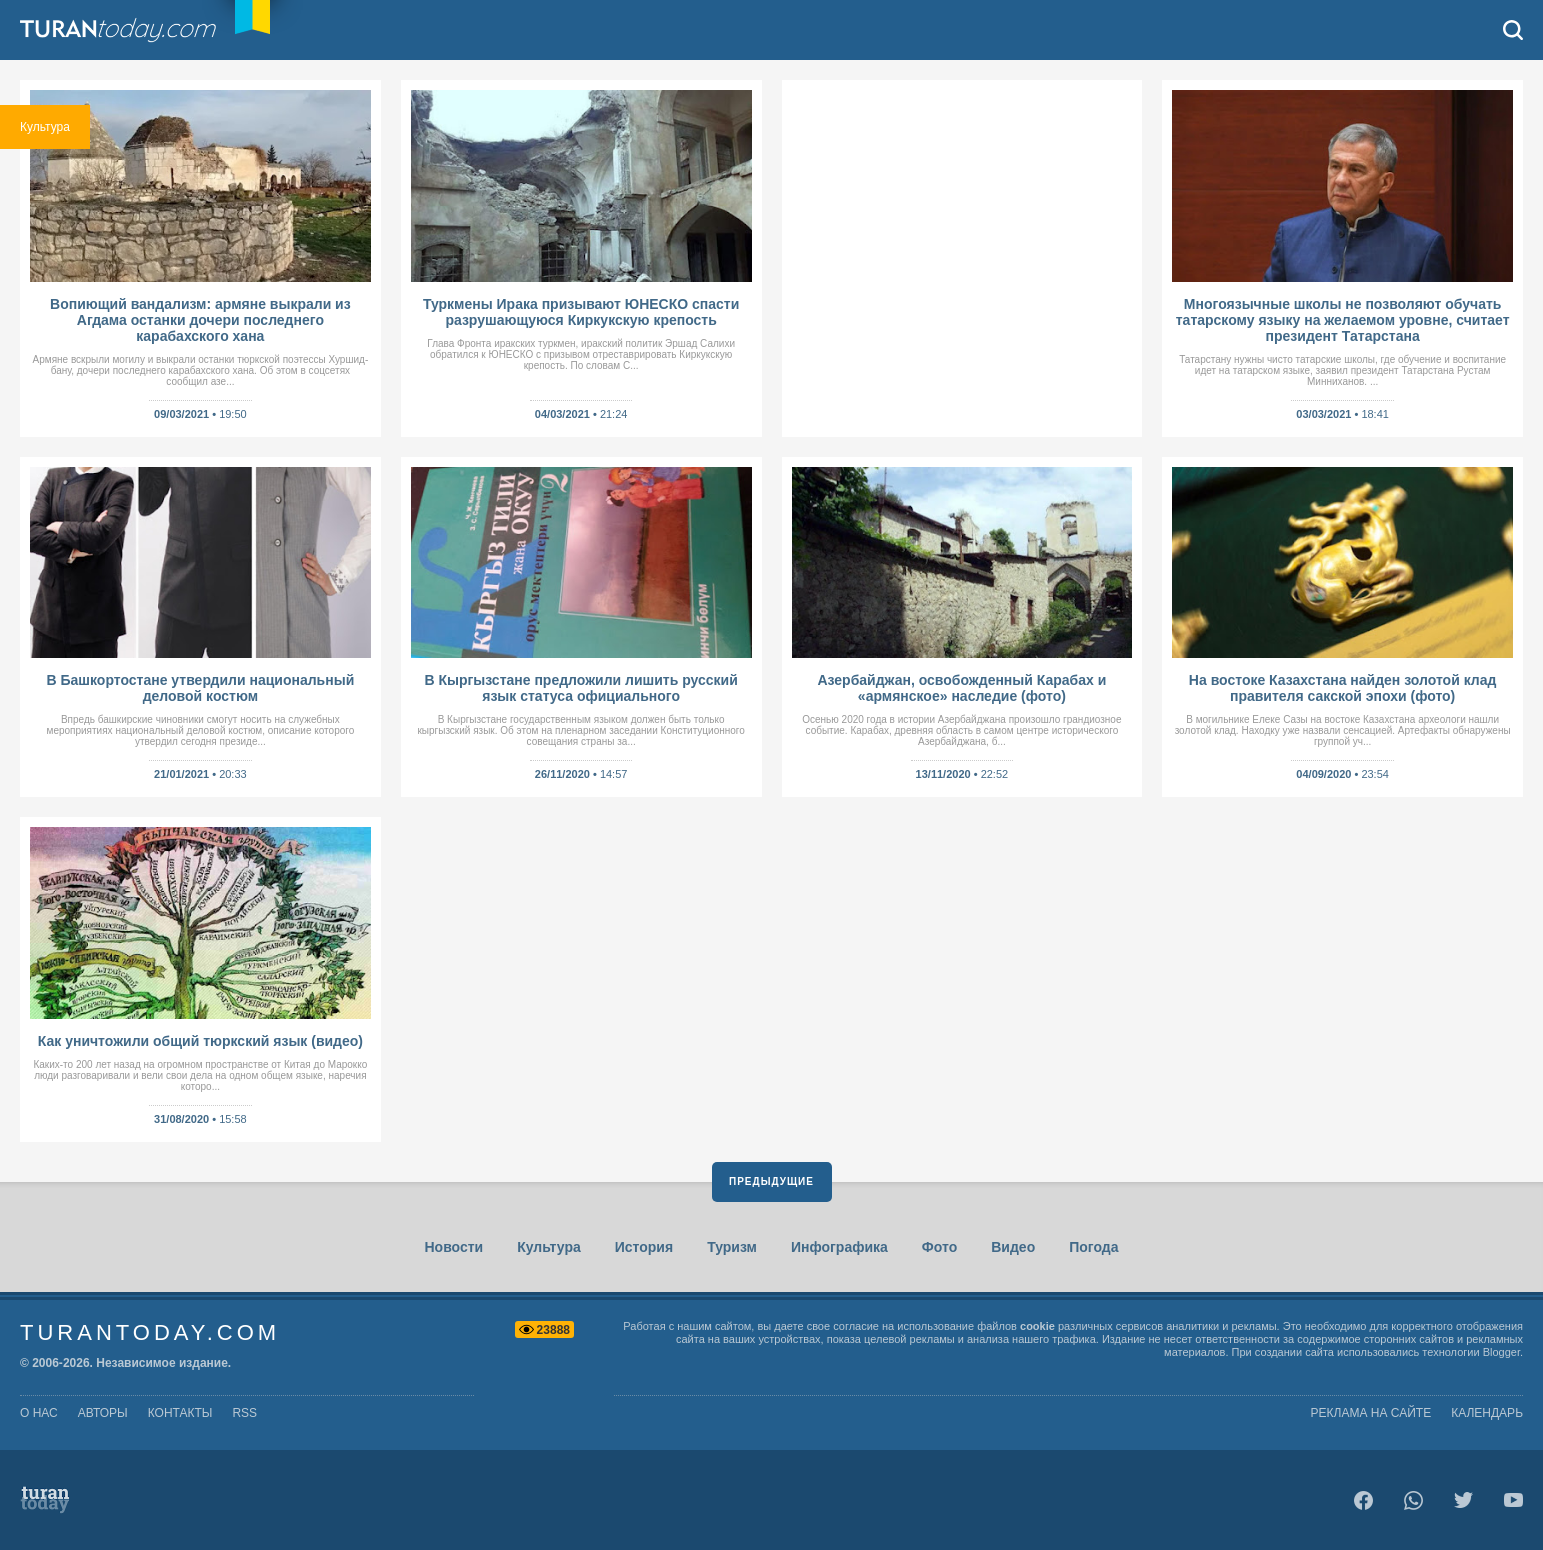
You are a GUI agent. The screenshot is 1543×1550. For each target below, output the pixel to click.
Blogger (1501, 1352)
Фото (939, 1247)
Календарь (1487, 1413)
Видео (1013, 1247)
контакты (180, 1413)
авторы (103, 1413)
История (644, 1247)
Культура (549, 1247)
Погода (1093, 1247)
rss (244, 1413)
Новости (453, 1247)
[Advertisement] (962, 254)
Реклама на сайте (1371, 1413)
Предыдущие (771, 1181)
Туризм (732, 1247)
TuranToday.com (139, 30)
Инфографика (839, 1247)
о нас (39, 1413)
